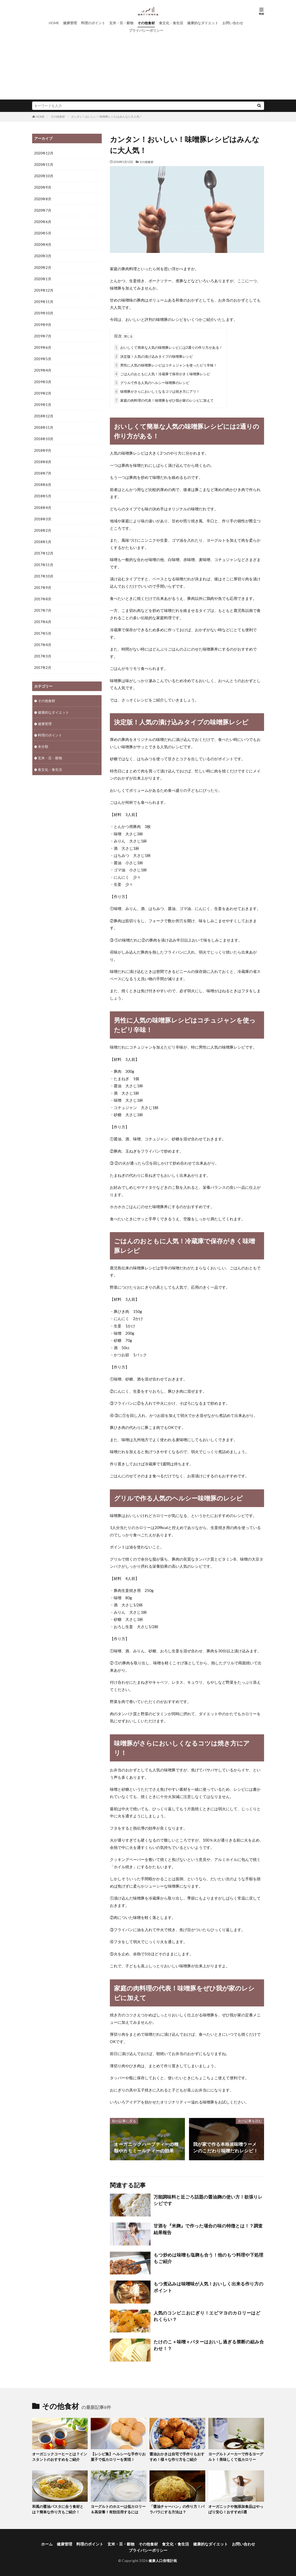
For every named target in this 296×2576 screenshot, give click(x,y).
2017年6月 (42, 622)
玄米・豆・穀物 (121, 23)
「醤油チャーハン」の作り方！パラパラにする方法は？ (177, 2509)
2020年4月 (42, 244)
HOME (54, 23)
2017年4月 (42, 645)
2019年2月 (42, 393)
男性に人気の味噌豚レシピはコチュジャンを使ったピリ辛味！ (165, 365)
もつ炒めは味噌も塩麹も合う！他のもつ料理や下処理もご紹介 (208, 2258)
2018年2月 (42, 530)
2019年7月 (42, 336)
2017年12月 (43, 553)
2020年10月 (43, 176)
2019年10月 (43, 313)
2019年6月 (42, 347)
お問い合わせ (232, 23)
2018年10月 (43, 439)
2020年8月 (42, 199)
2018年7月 (42, 473)
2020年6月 (42, 222)
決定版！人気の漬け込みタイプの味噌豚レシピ (153, 356)
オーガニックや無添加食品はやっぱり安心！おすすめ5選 (235, 2509)
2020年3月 (42, 256)
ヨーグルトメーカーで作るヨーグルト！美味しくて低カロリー (235, 2457)
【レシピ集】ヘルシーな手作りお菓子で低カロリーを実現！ (118, 2457)
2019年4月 (42, 370)
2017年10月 (43, 576)
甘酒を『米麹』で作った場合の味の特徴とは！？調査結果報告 (208, 2229)
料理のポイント (93, 23)
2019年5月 (42, 359)
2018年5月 (42, 496)
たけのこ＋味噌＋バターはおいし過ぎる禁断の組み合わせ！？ (209, 2345)
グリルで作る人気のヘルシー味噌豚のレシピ (151, 383)
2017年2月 (42, 667)
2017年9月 (42, 587)
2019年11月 (43, 302)
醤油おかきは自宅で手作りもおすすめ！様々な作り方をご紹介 (177, 2457)
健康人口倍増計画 (163, 2560)
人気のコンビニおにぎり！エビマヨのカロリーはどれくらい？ (207, 2316)
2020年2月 (42, 267)
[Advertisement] (148, 68)
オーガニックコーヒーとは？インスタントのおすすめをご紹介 (59, 2457)
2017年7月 (42, 610)
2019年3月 (42, 382)
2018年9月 (42, 450)
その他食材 (146, 23)
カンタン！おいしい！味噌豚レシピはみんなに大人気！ (106, 116)
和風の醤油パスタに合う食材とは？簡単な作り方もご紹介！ (57, 2509)
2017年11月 (43, 565)
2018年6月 (42, 484)
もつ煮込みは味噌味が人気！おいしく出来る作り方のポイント (208, 2287)
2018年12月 (43, 416)
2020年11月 (43, 164)
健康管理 (70, 23)
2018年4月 (42, 507)
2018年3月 (42, 519)
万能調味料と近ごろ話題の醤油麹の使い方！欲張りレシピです (208, 2200)
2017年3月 (42, 656)
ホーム (47, 2544)
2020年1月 (42, 279)
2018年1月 (42, 542)
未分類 (43, 746)
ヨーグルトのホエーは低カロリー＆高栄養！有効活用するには (118, 2509)
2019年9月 (42, 325)
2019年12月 (43, 290)
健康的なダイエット (202, 23)
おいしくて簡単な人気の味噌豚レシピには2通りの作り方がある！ (168, 347)
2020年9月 (42, 187)
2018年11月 (43, 427)
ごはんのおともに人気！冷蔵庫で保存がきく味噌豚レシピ (162, 374)
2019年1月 (42, 405)
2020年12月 (43, 153)
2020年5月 (42, 233)
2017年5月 (42, 633)
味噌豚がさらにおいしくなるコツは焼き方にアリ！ (157, 391)
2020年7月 (42, 210)
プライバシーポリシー (146, 30)
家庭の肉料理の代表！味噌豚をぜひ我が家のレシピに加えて (164, 400)
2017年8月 (42, 599)
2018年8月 (42, 462)
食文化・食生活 (171, 23)
